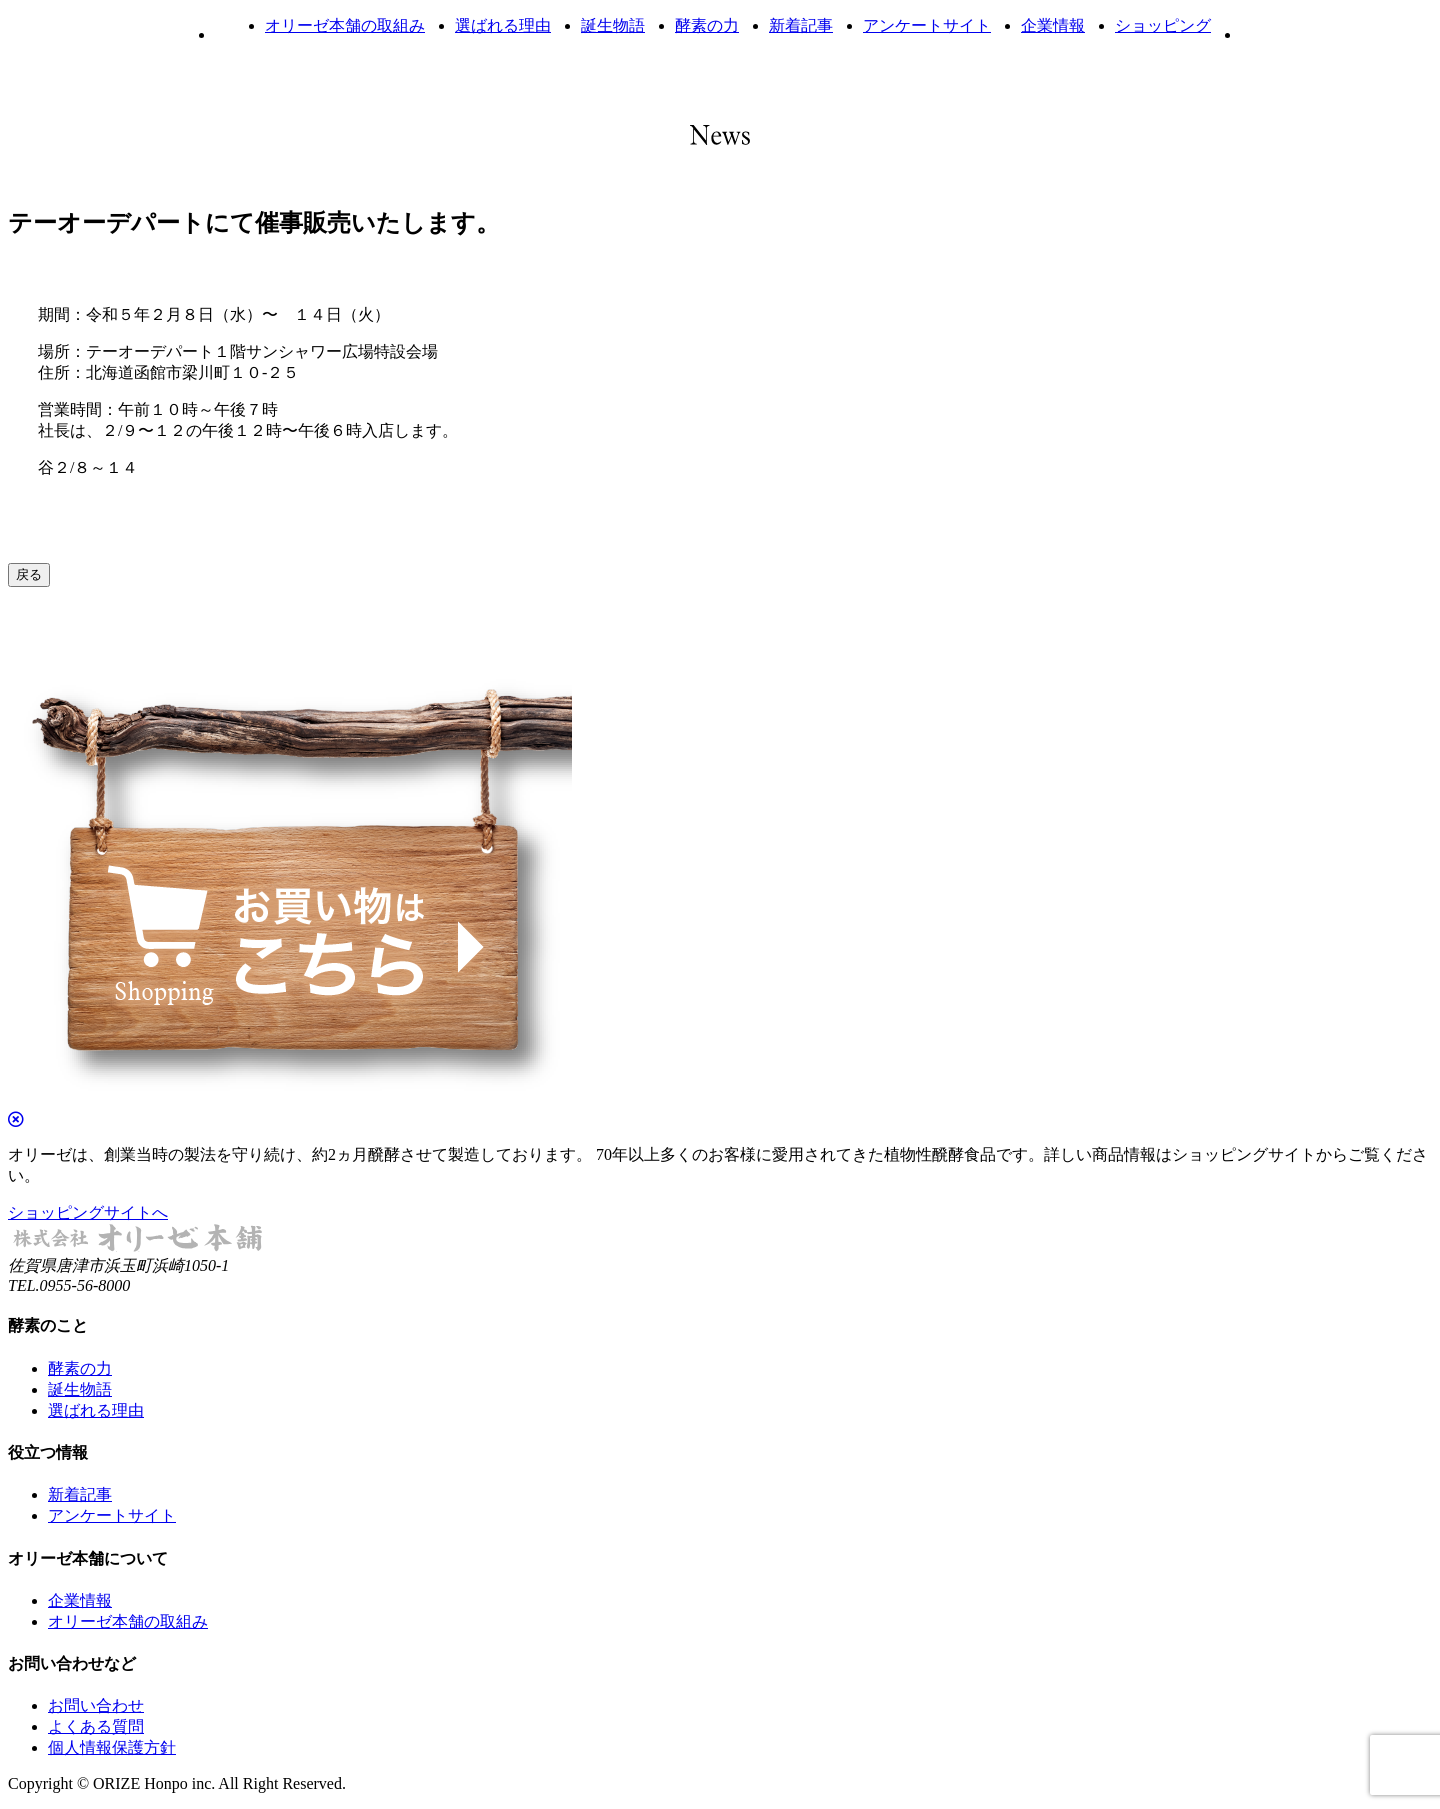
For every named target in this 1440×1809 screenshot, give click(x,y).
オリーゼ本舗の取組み (345, 25)
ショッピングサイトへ (88, 1212)
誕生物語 (613, 25)
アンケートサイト (927, 25)
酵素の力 (707, 25)
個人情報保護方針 (112, 1747)
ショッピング (1163, 25)
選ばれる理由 (503, 25)
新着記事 (801, 25)
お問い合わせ (96, 1705)
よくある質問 (96, 1726)
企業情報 (1053, 25)
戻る (29, 574)
